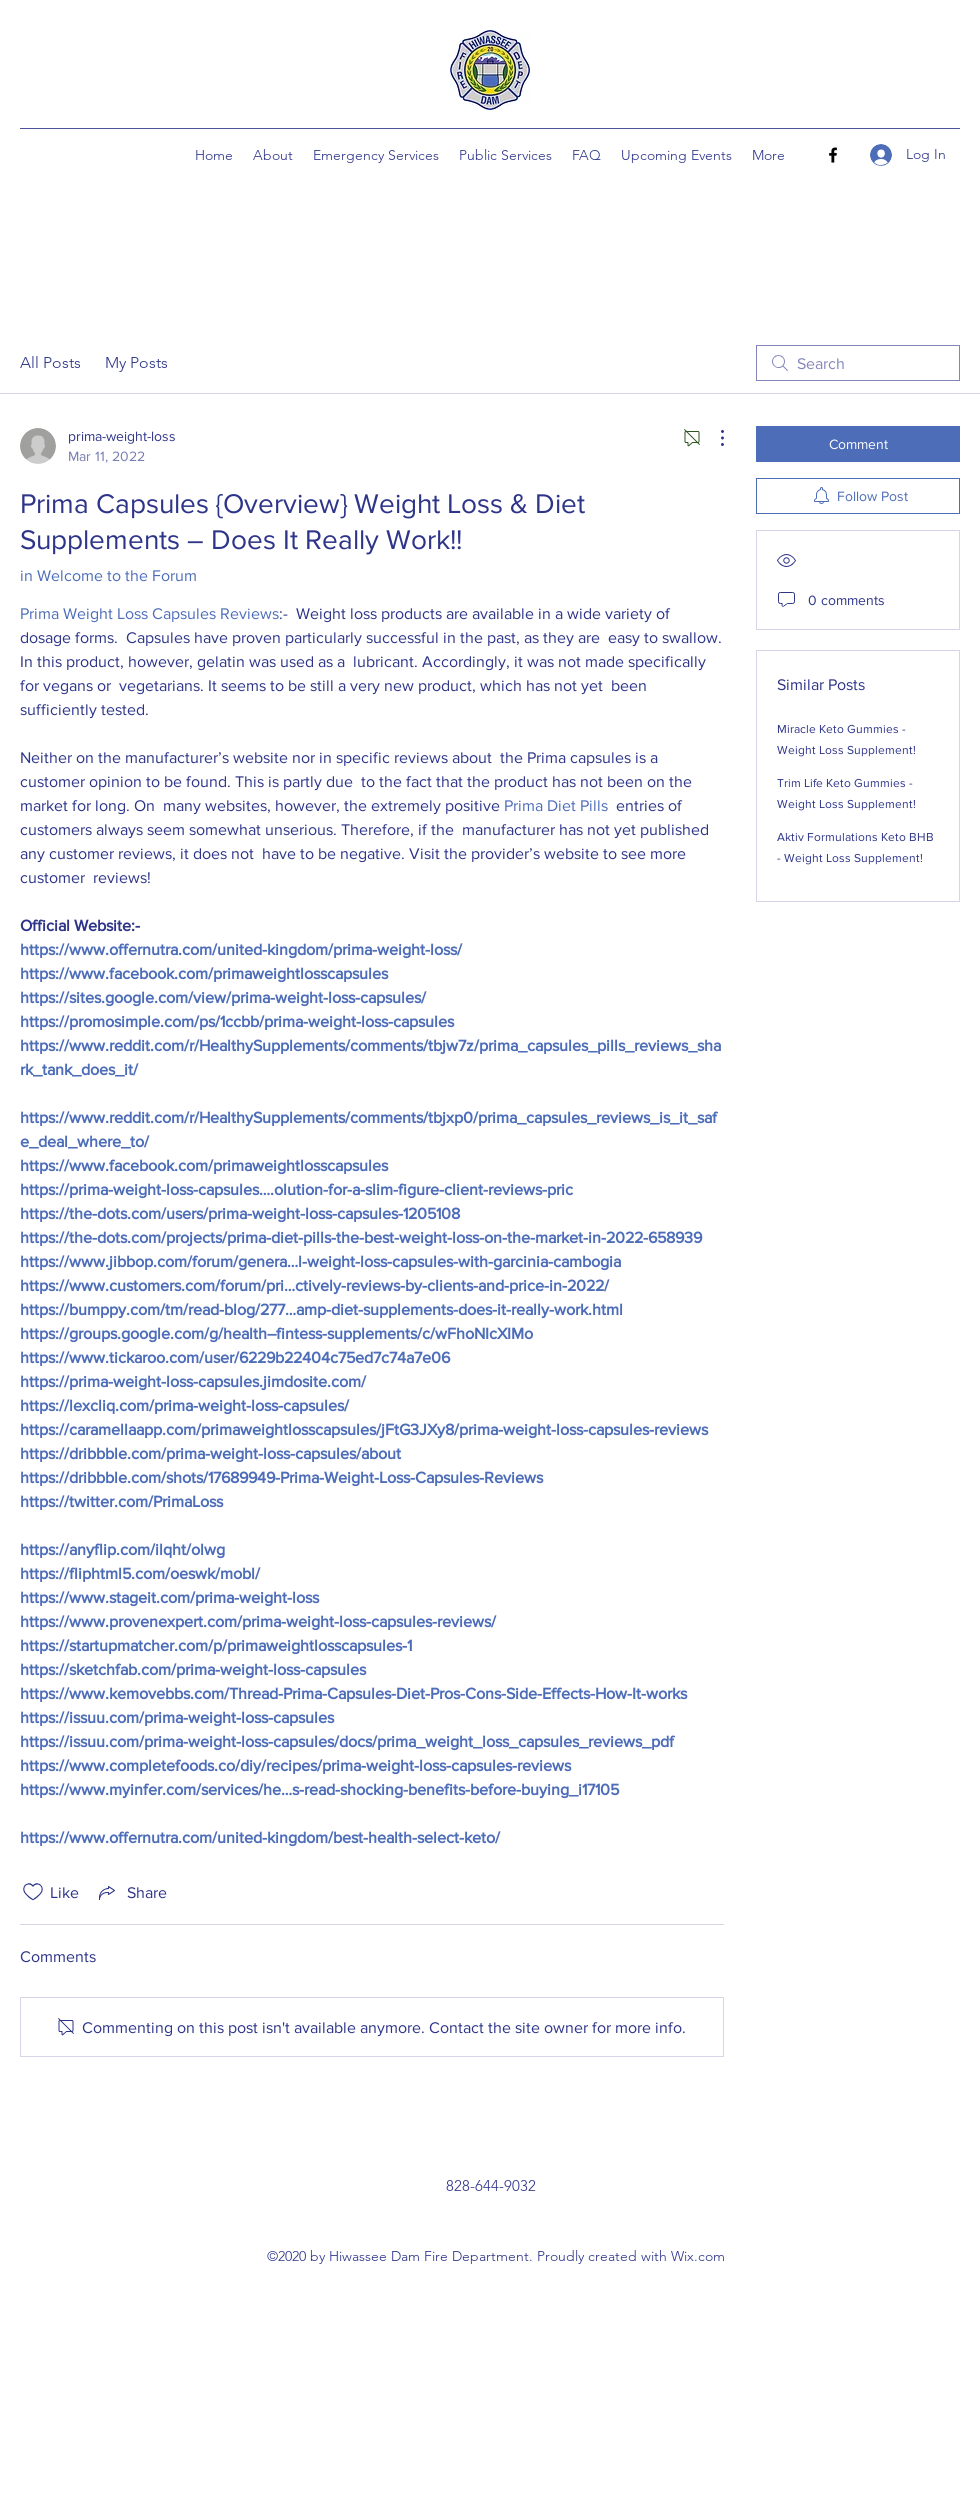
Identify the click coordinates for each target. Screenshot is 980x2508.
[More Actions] (712, 438)
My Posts (136, 362)
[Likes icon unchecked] (33, 1892)
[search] (858, 363)
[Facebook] (833, 155)
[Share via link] (131, 1892)
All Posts (50, 362)
